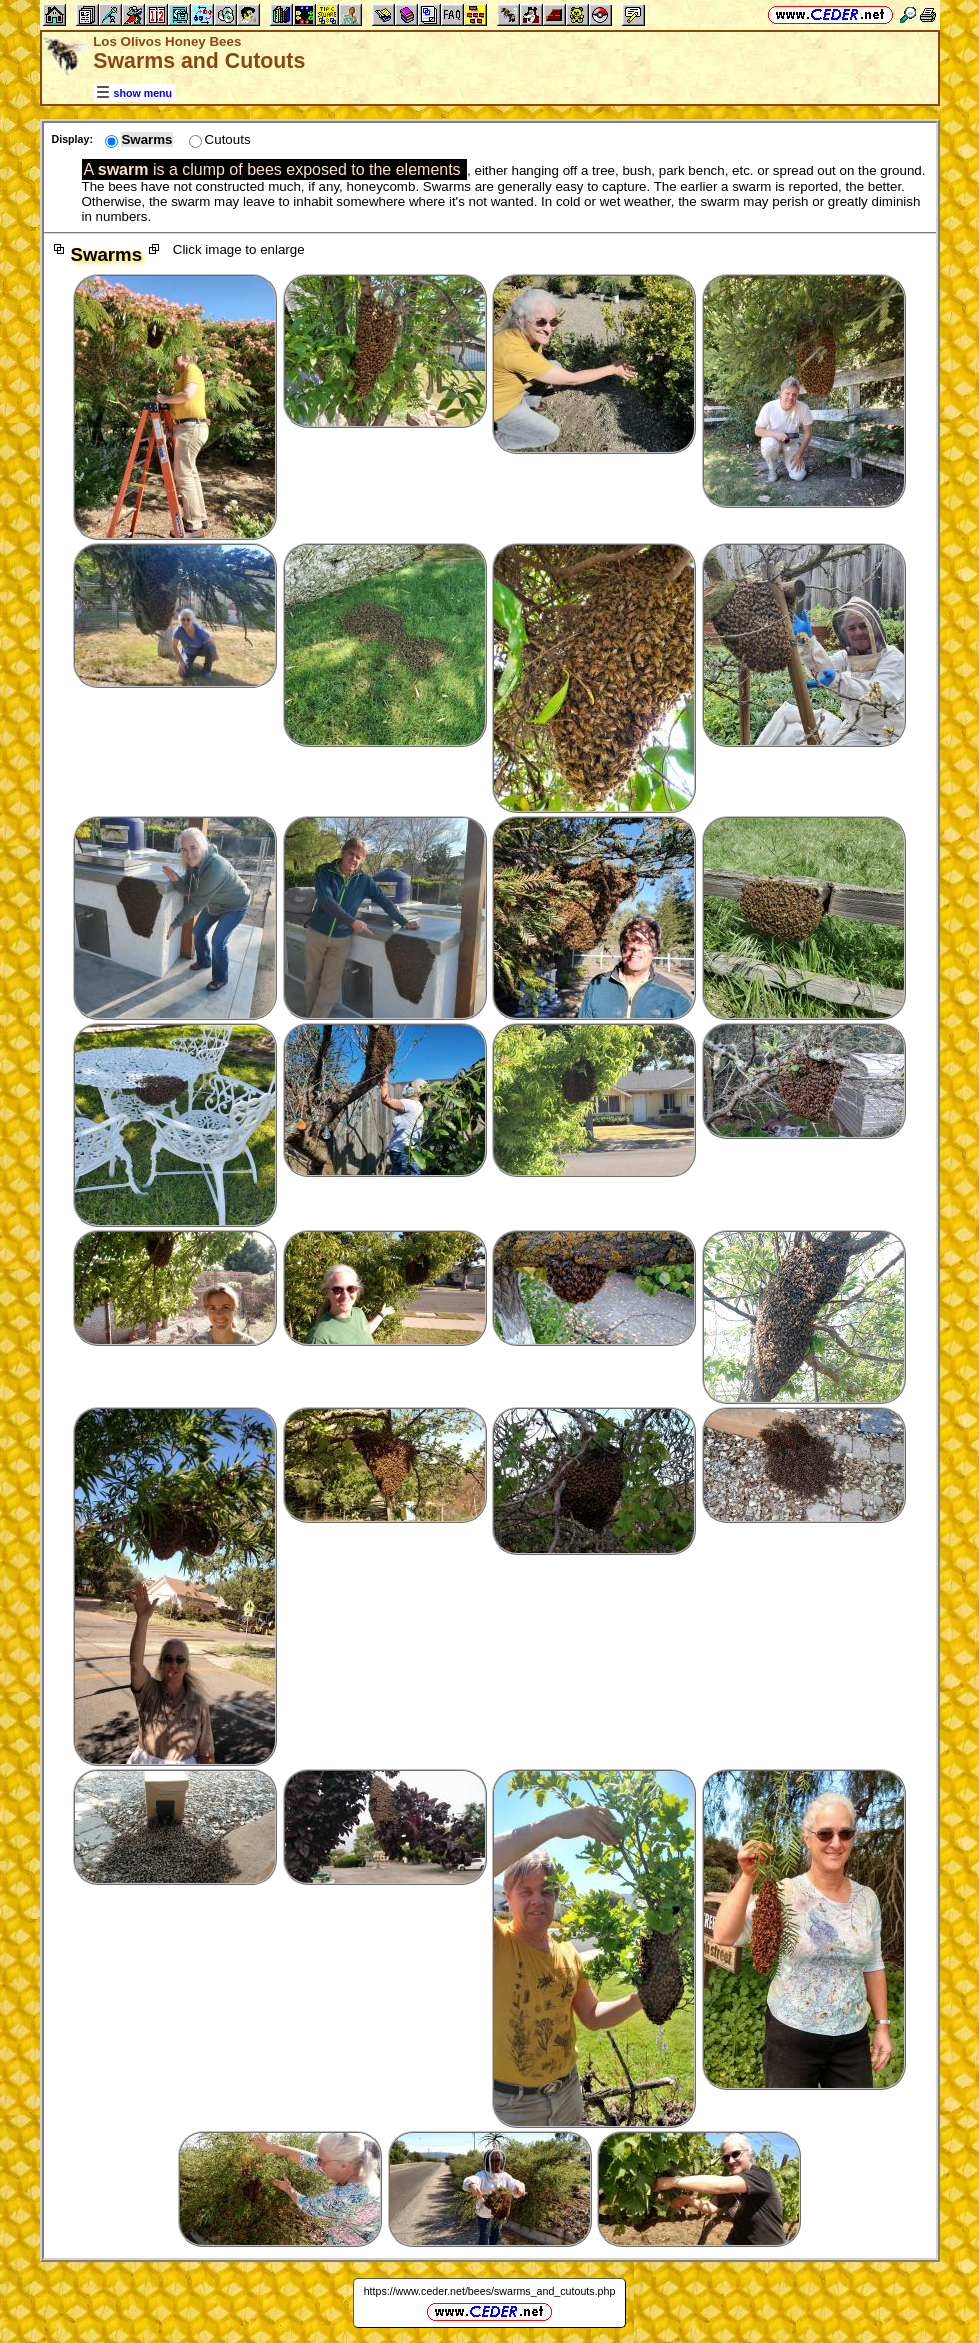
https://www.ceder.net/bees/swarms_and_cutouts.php (490, 2291)
